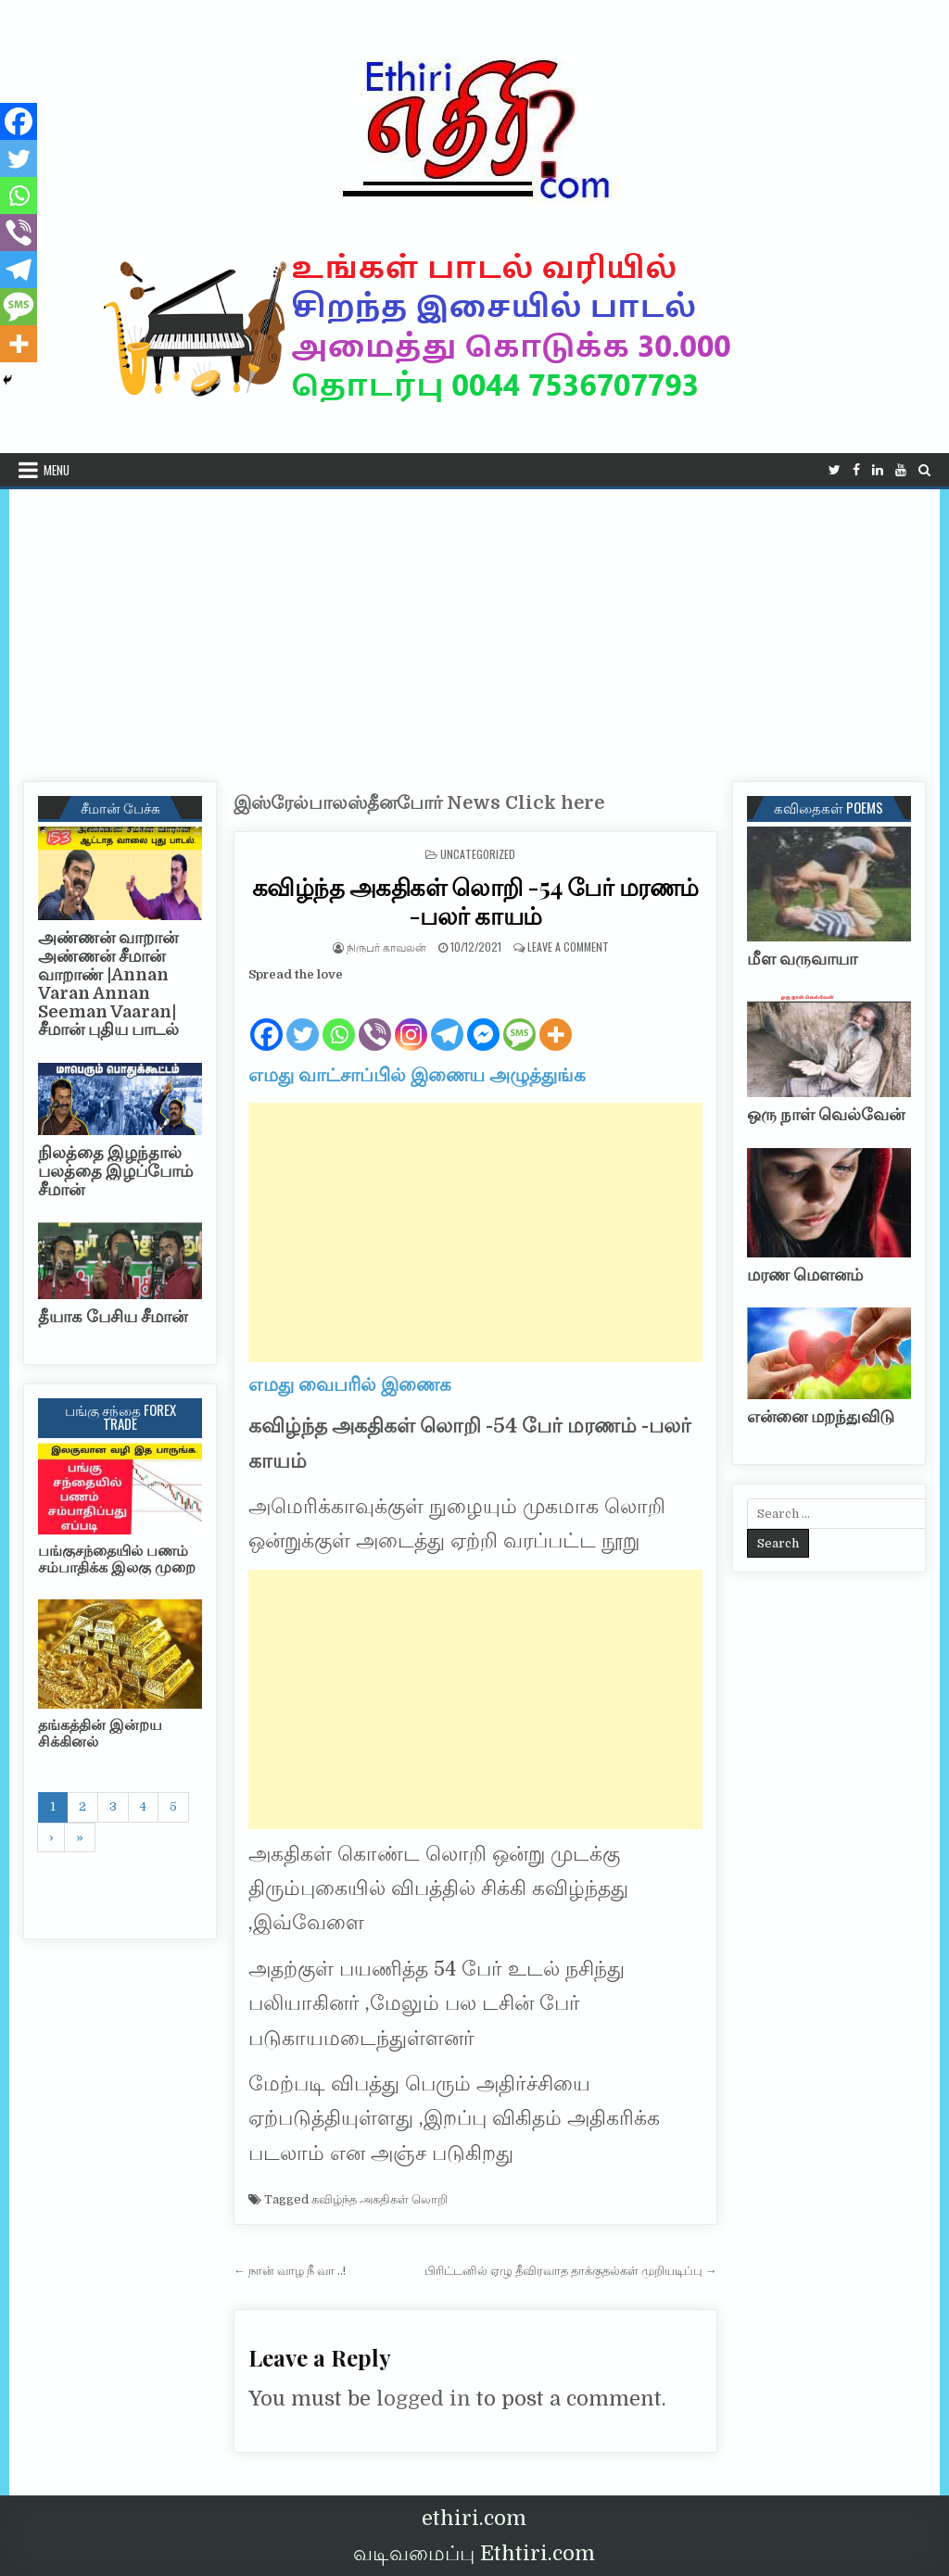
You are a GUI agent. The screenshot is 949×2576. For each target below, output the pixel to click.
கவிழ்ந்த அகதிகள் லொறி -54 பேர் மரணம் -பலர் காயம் (475, 900)
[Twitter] (302, 1019)
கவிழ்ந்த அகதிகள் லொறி (379, 2199)
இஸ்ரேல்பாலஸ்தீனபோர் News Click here (419, 803)
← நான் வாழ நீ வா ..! (290, 2271)
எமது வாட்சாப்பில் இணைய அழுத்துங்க (417, 1075)
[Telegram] (447, 1019)
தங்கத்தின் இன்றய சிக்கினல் (100, 1733)
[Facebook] (266, 1019)
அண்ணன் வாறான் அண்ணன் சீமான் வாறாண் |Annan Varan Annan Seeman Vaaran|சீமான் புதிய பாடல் (108, 983)
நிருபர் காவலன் (386, 946)
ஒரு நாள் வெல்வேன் (826, 1114)
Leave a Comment (568, 946)
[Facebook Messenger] (483, 1019)
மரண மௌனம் (805, 1275)
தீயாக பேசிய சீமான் (112, 1316)
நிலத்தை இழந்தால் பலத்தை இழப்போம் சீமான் (115, 1171)
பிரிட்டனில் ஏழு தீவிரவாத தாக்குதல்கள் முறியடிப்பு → (570, 2271)
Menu (57, 470)
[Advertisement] (474, 628)
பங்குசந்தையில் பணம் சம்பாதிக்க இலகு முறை (117, 1559)
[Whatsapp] (339, 1019)
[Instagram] (411, 1019)
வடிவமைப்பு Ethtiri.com (474, 2553)
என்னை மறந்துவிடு (820, 1417)
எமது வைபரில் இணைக (349, 1384)
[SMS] (519, 1019)
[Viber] (375, 1019)
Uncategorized (477, 854)
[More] (555, 1019)
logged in (423, 2398)
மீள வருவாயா (802, 959)
